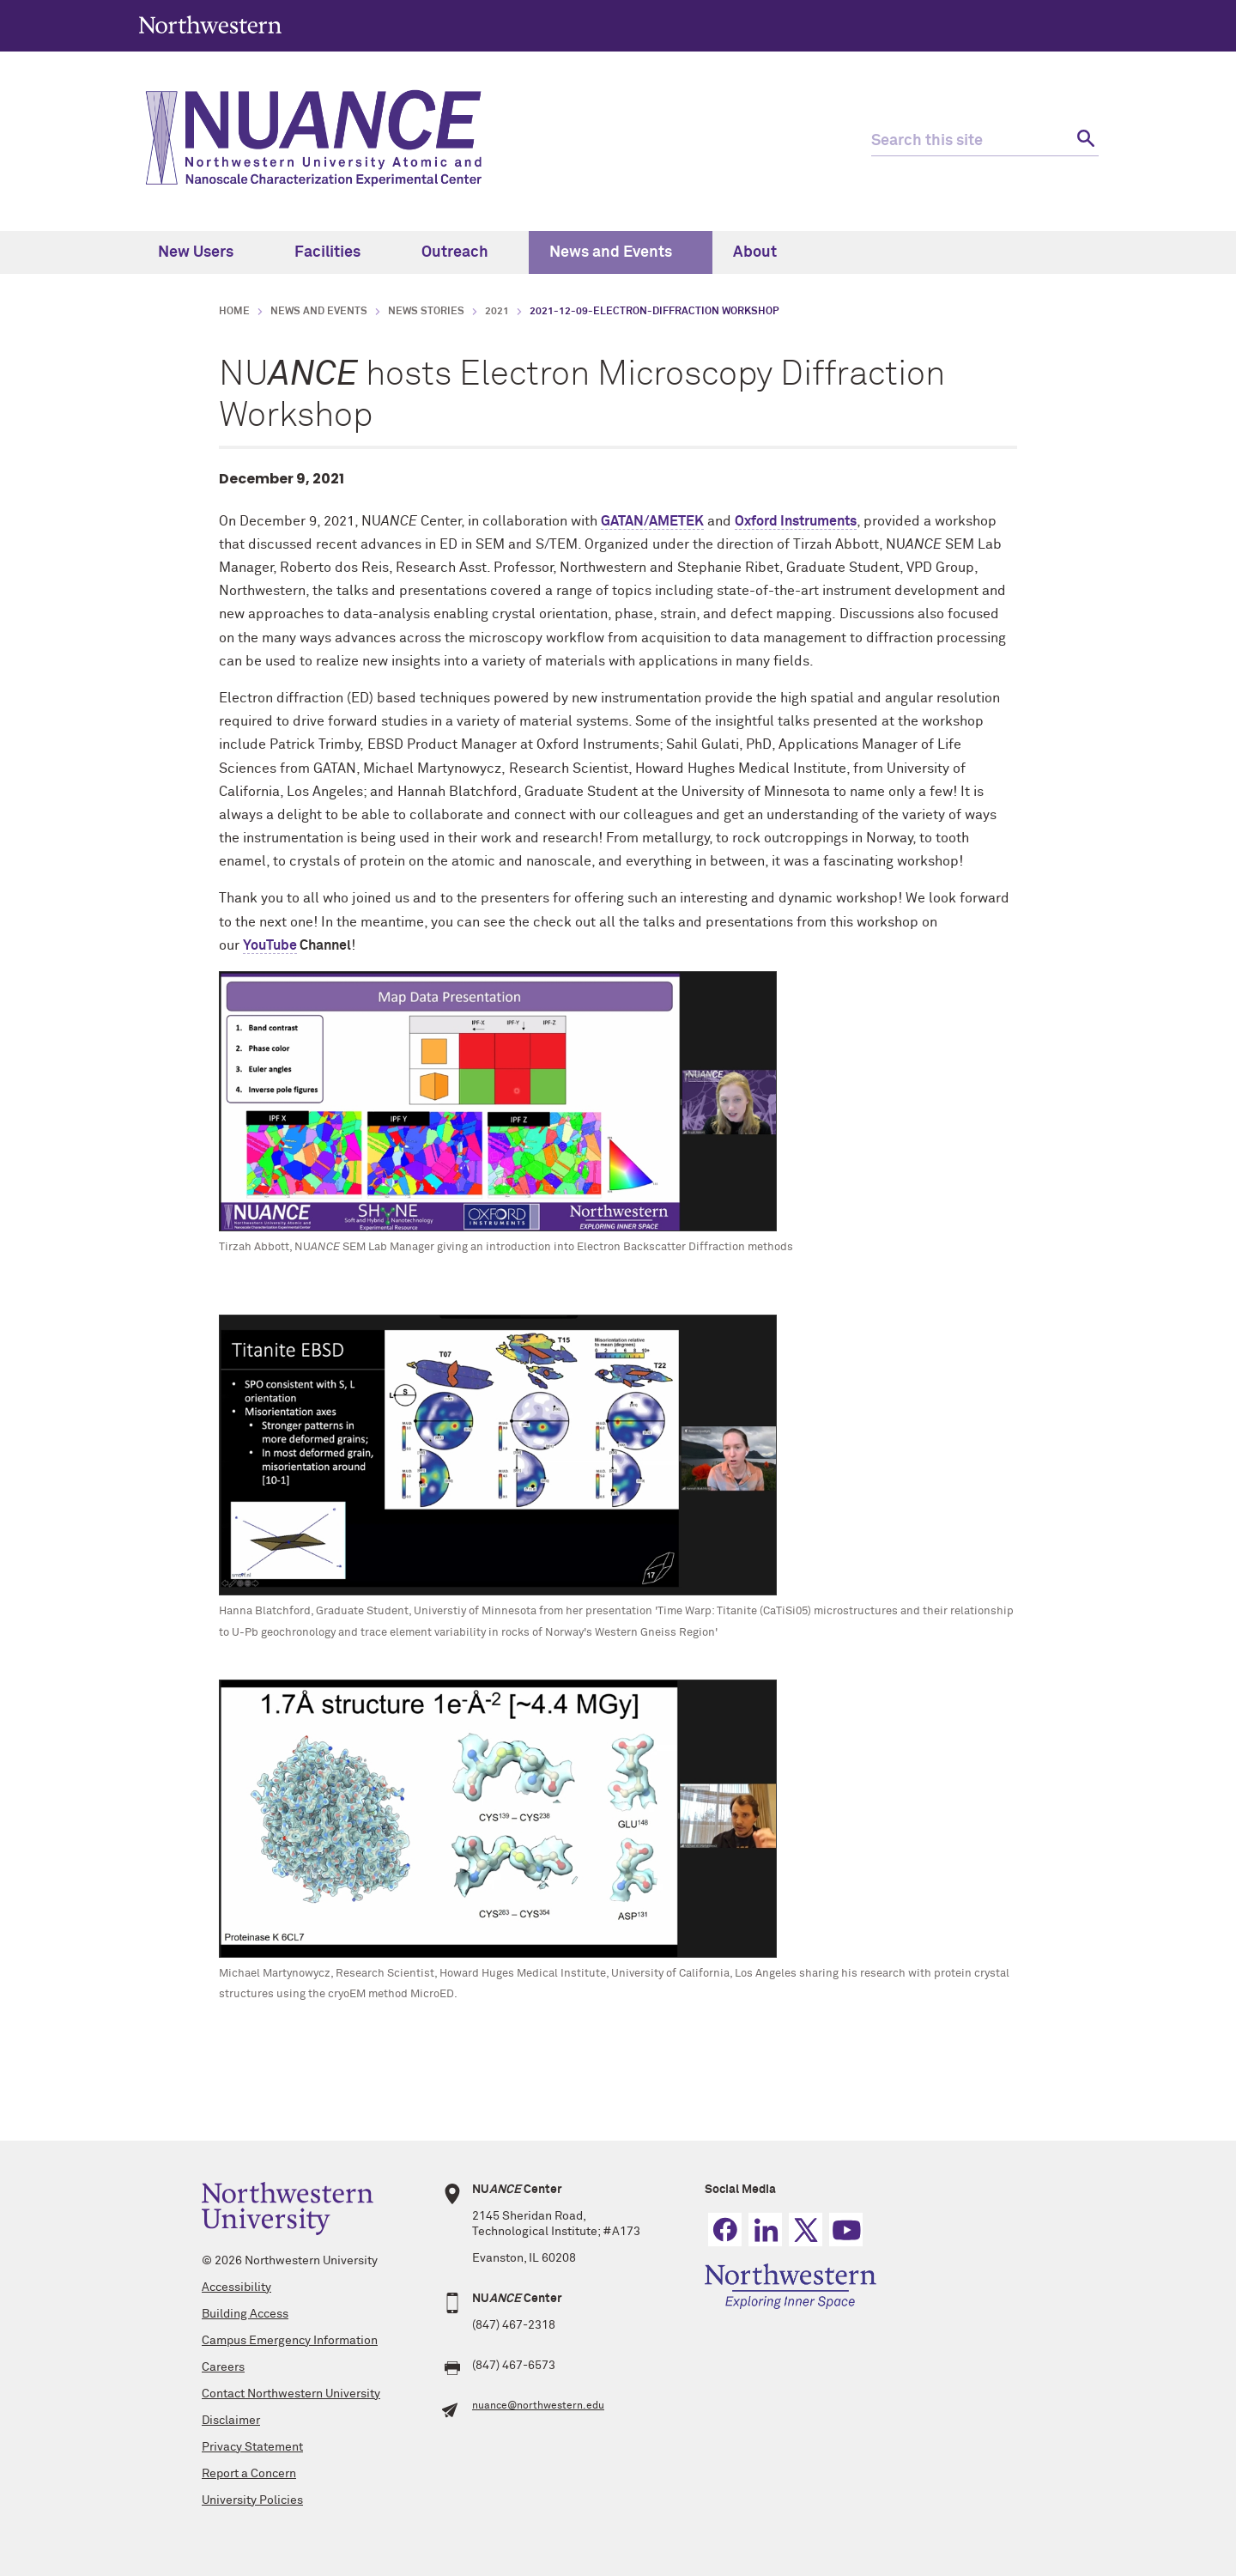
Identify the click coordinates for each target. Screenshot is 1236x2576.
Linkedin (765, 2229)
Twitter (805, 2229)
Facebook (725, 2229)
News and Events (620, 252)
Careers (223, 2367)
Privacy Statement (252, 2447)
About (765, 252)
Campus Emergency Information (290, 2341)
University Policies (252, 2500)
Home (234, 312)
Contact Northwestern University (291, 2394)
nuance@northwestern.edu (538, 2406)
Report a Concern (249, 2474)
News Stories (426, 312)
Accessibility (236, 2287)
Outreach (464, 252)
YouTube (270, 945)
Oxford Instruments (796, 521)
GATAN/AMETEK (652, 521)
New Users (205, 252)
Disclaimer (231, 2421)
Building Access (245, 2314)
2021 (497, 312)
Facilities (337, 252)
